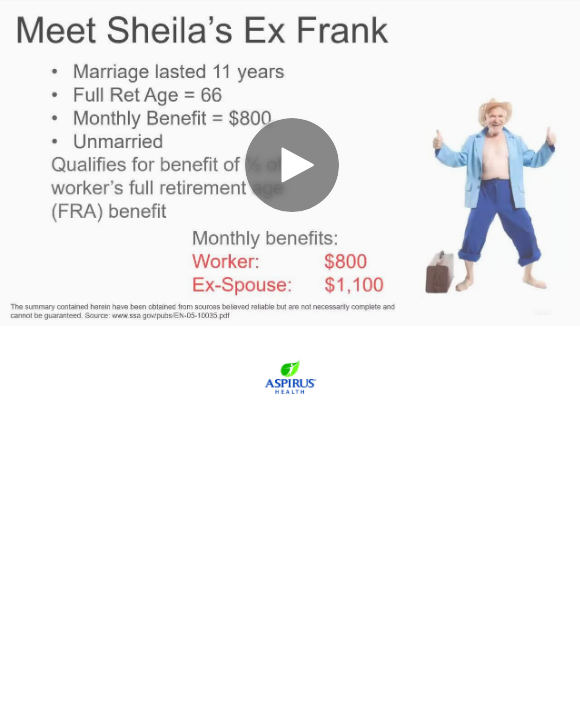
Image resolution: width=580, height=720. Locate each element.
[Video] (290, 163)
